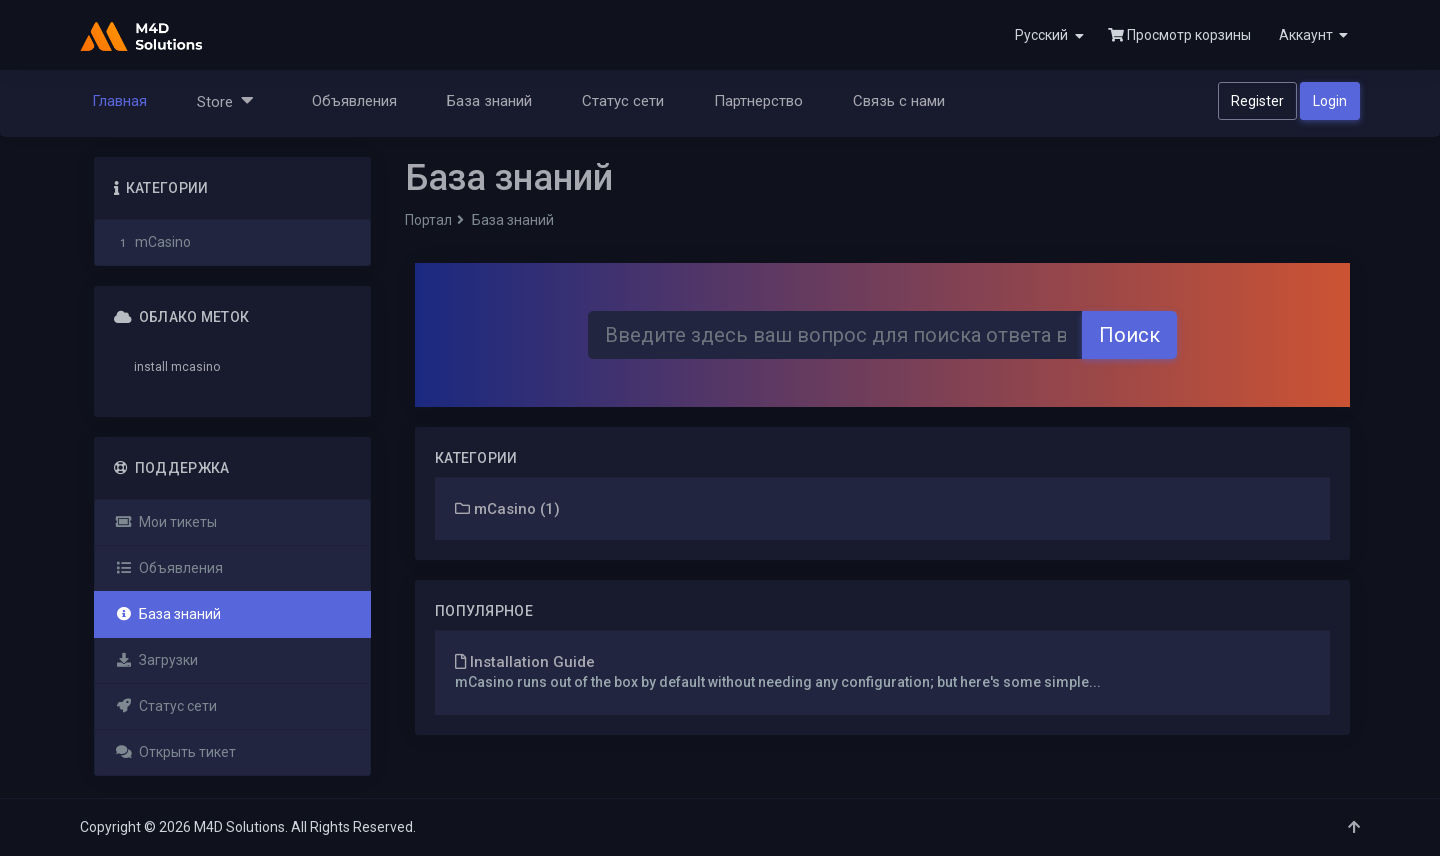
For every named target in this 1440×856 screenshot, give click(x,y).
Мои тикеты (166, 522)
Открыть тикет (175, 752)
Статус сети (623, 101)
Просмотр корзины (1179, 35)
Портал (428, 220)
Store (225, 100)
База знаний (489, 101)
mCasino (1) (507, 509)
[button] (1311, 35)
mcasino (195, 367)
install (151, 367)
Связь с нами (899, 101)
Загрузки (156, 660)
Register (1257, 101)
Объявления (354, 101)
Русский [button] (1049, 35)
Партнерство (758, 101)
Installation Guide (525, 662)
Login (1330, 101)
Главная (119, 101)
